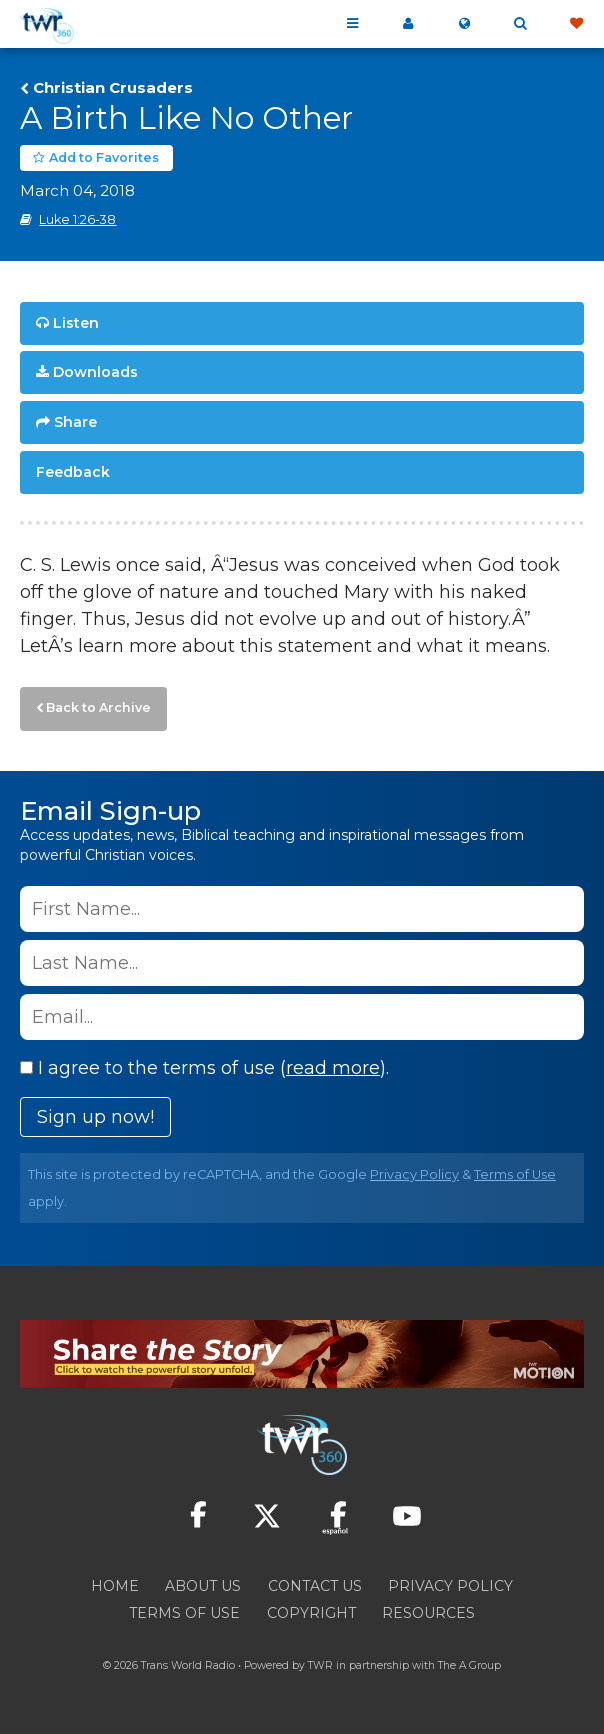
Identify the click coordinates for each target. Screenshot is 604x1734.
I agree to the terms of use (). (204, 1068)
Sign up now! (95, 1117)
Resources (428, 1613)
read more (333, 1068)
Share (75, 422)
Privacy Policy (414, 1174)
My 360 (408, 24)
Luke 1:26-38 (77, 219)
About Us (203, 1586)
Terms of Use (515, 1174)
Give (576, 24)
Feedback (73, 472)
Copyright (311, 1613)
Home (115, 1586)
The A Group (469, 1665)
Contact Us (315, 1586)
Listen (76, 323)
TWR (320, 1665)
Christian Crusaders (113, 88)
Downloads (95, 372)
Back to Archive (98, 707)
